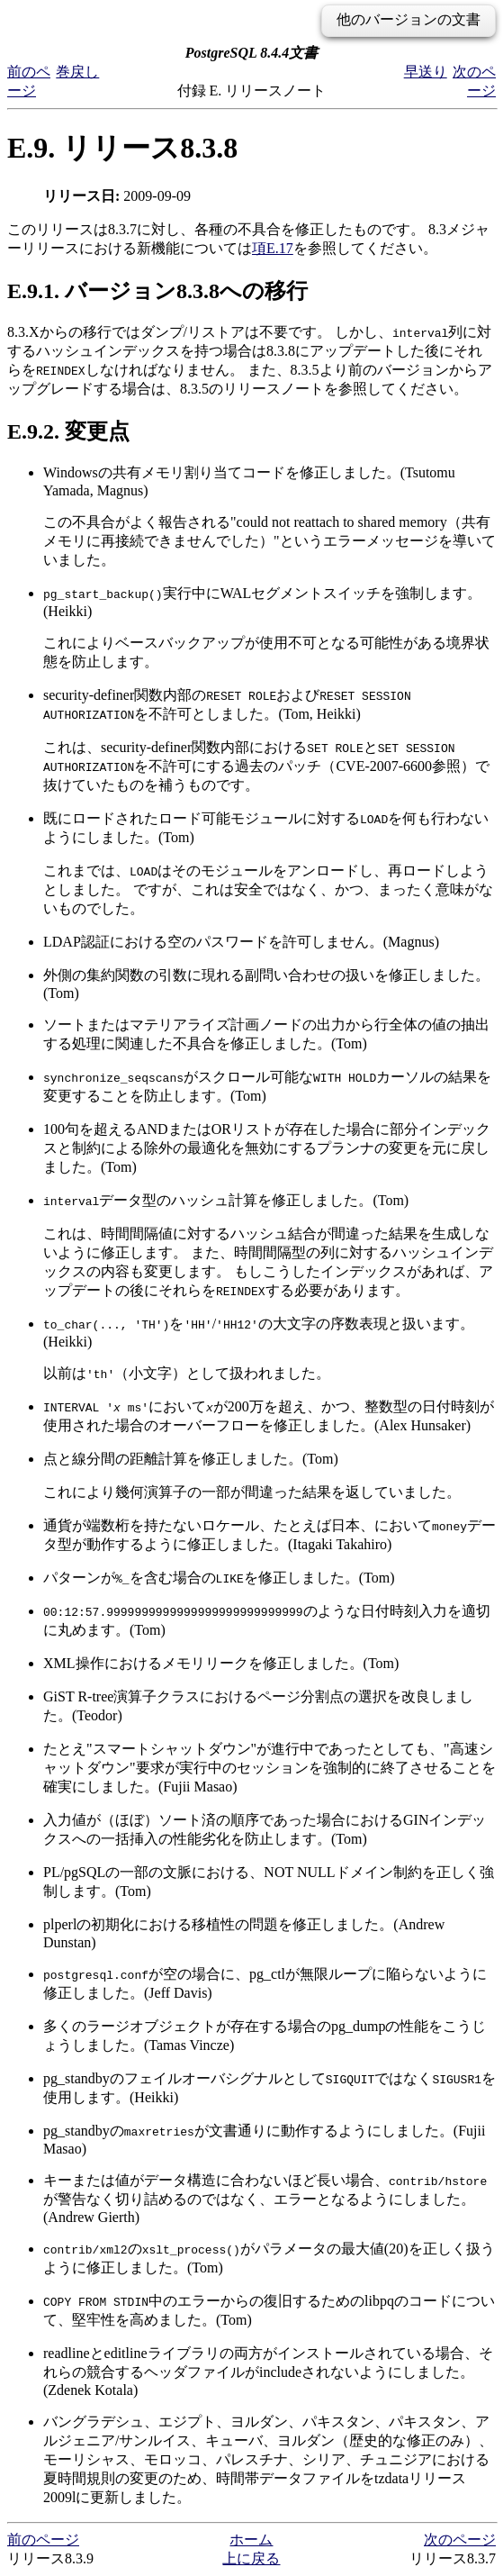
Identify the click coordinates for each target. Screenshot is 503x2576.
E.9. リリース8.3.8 (122, 148)
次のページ (460, 2539)
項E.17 (272, 248)
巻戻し (77, 71)
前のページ (43, 2539)
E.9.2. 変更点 (68, 431)
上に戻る (251, 2558)
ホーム (251, 2539)
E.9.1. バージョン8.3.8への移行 (157, 291)
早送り (425, 71)
